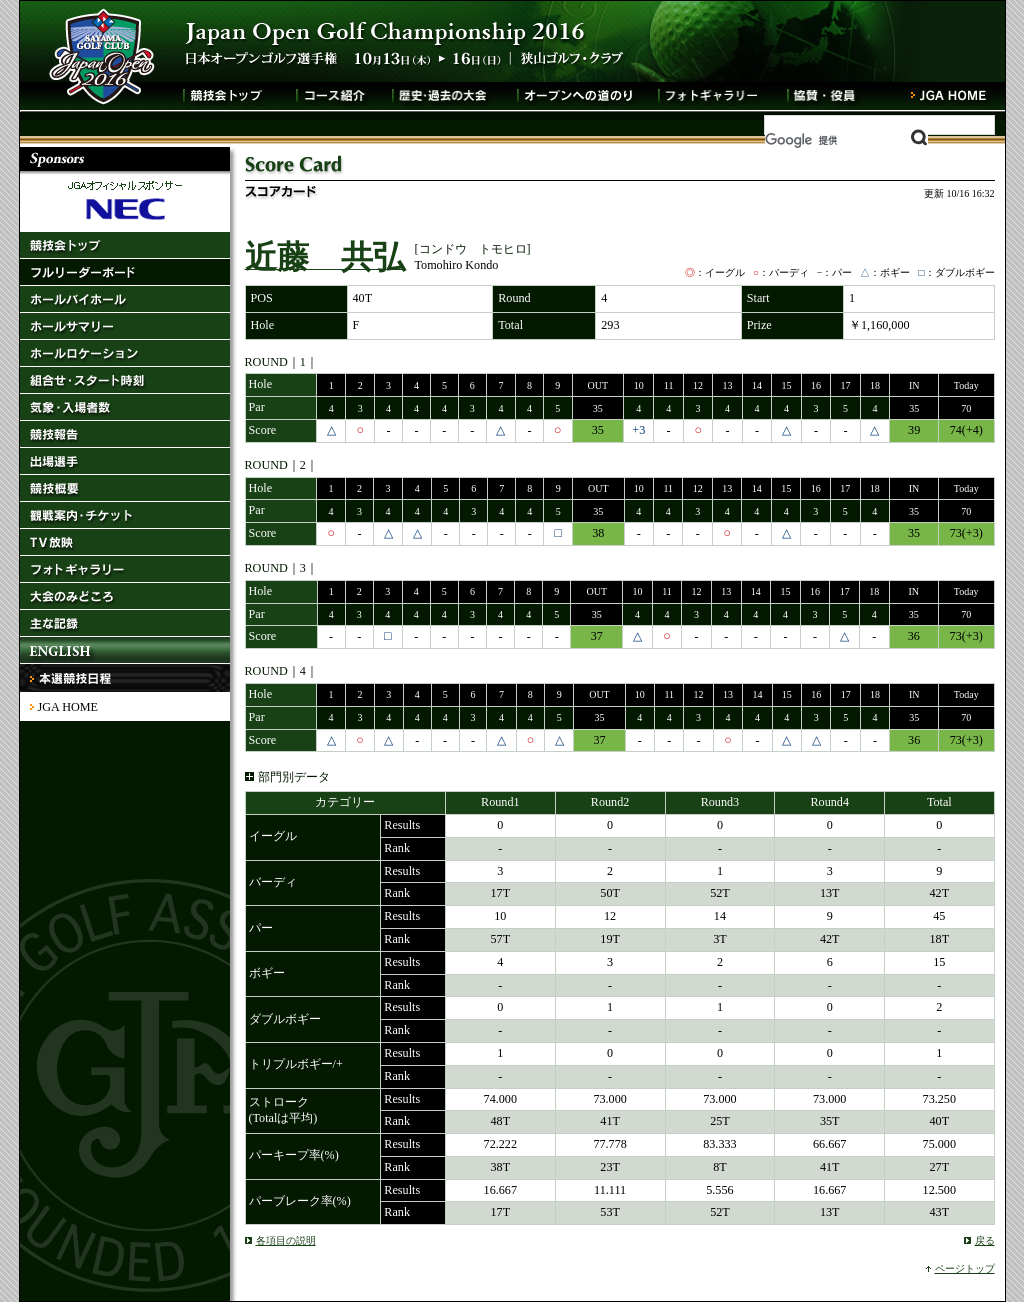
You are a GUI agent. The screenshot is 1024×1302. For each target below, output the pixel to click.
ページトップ (965, 1268)
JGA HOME (68, 707)
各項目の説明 (286, 1240)
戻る (985, 1240)
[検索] (847, 140)
